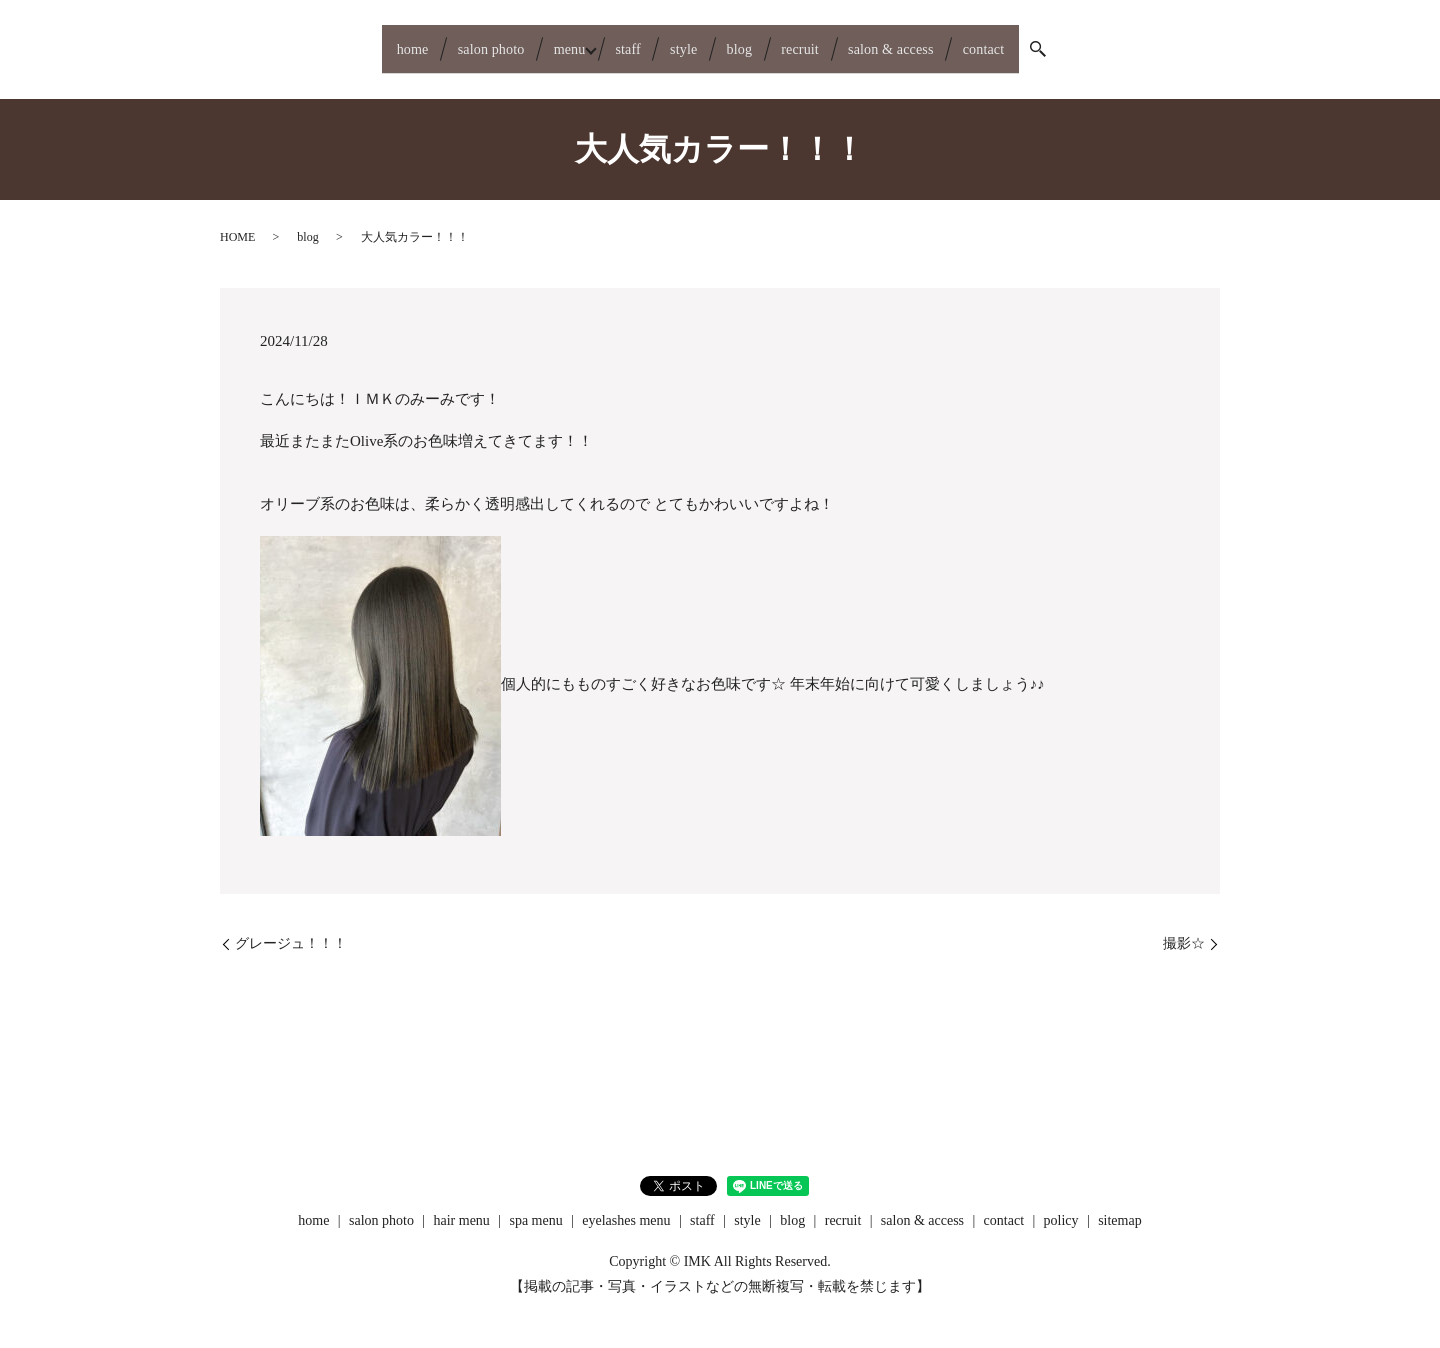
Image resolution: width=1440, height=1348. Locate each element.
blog (753, 41)
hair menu (462, 1204)
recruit (831, 41)
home (334, 41)
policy (1061, 1204)
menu (530, 41)
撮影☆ (1184, 927)
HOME (237, 222)
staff (610, 41)
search (1124, 42)
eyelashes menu (626, 1204)
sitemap (1120, 1204)
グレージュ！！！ (291, 927)
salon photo (432, 41)
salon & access (944, 41)
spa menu (535, 1204)
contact (1060, 41)
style (682, 41)
